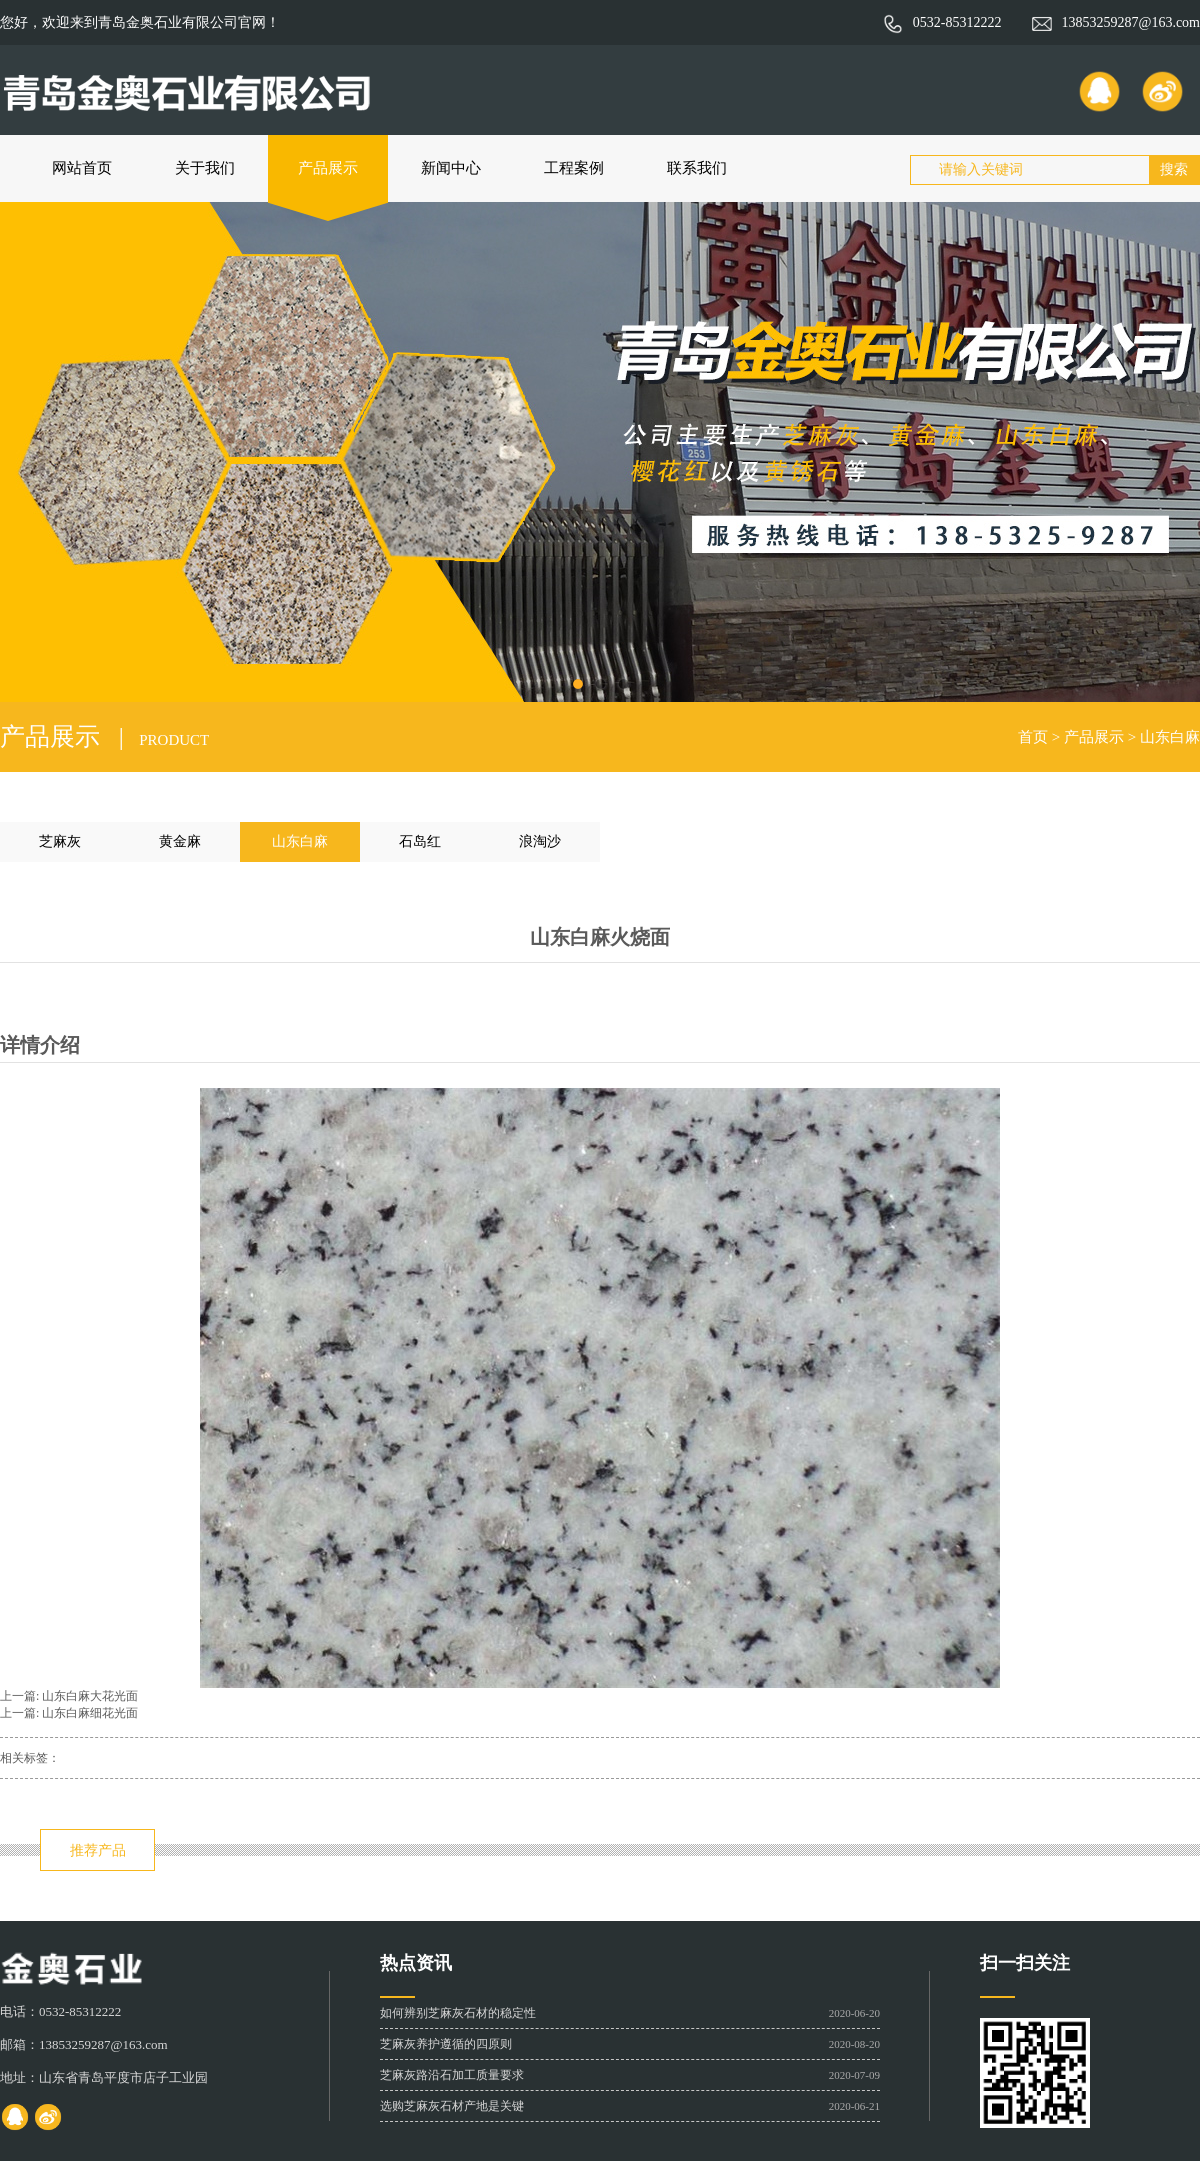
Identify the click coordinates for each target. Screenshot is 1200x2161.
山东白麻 (1170, 737)
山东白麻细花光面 (90, 1713)
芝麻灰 (60, 841)
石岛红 (420, 841)
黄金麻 (180, 841)
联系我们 (697, 168)
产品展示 (328, 168)
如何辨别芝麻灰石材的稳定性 (458, 2013)
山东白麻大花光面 (90, 1696)
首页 (1033, 737)
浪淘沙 (540, 841)
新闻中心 (451, 168)
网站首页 (82, 168)
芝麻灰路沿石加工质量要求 (452, 2075)
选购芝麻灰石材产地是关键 (452, 2106)
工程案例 (574, 168)
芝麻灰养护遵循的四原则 (446, 2044)
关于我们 (205, 168)
